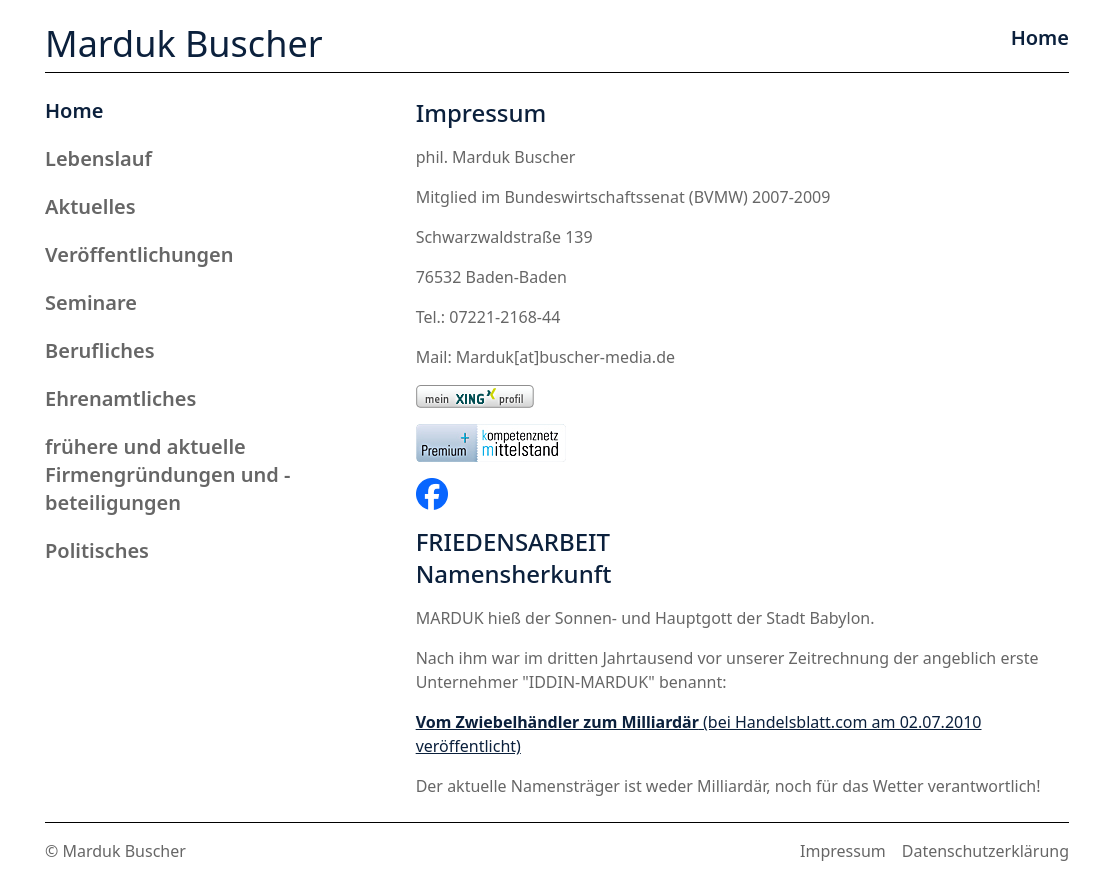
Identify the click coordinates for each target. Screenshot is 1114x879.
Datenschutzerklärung (985, 851)
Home (74, 110)
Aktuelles (90, 206)
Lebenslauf (98, 158)
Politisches (97, 550)
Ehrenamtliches (120, 398)
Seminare (91, 302)
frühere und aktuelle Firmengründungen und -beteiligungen (167, 474)
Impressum (843, 851)
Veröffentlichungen (139, 254)
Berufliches (100, 350)
